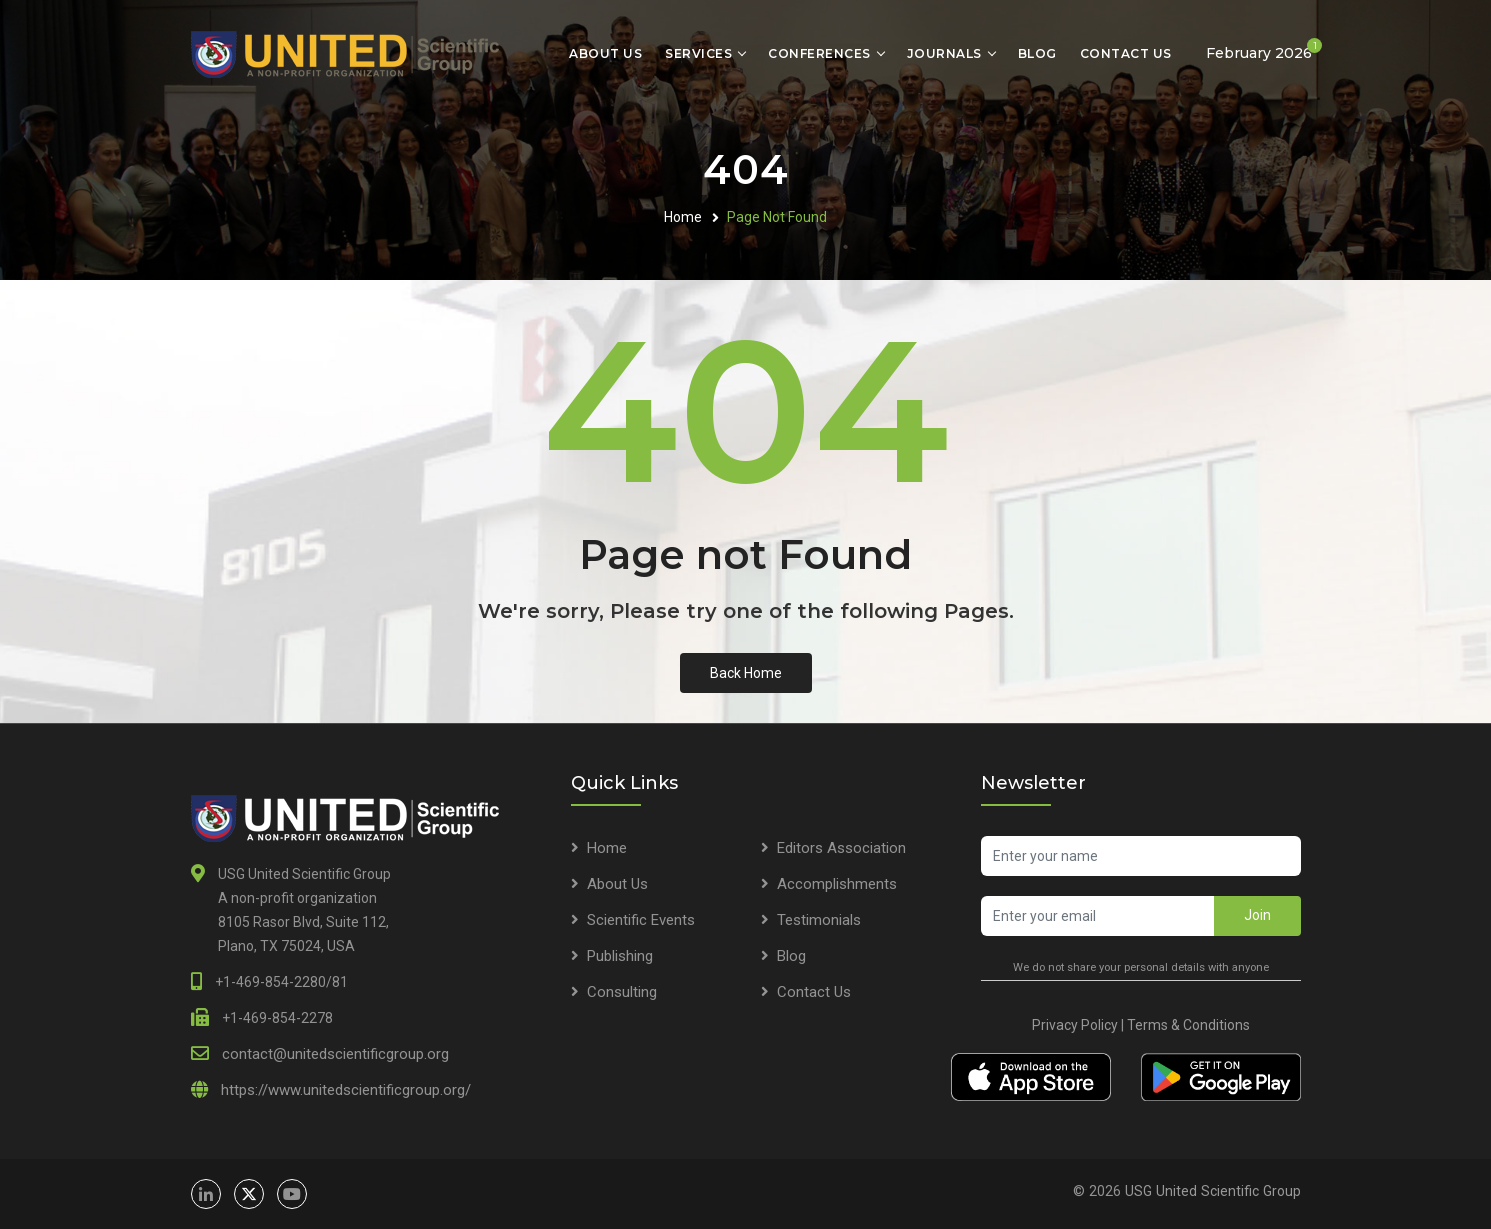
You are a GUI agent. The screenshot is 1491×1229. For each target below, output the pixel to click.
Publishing (620, 956)
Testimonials (819, 920)
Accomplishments (837, 884)
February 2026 (1264, 50)
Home (683, 217)
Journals (944, 53)
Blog (1037, 53)
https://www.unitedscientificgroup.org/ (346, 1090)
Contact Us (1126, 53)
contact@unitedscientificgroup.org (335, 1054)
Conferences (819, 53)
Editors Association (841, 848)
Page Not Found (777, 217)
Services (698, 53)
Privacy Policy (1075, 1025)
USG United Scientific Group (1213, 1191)
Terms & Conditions (1188, 1025)
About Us (605, 53)
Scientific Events (641, 920)
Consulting (622, 992)
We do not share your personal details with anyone (1141, 967)
